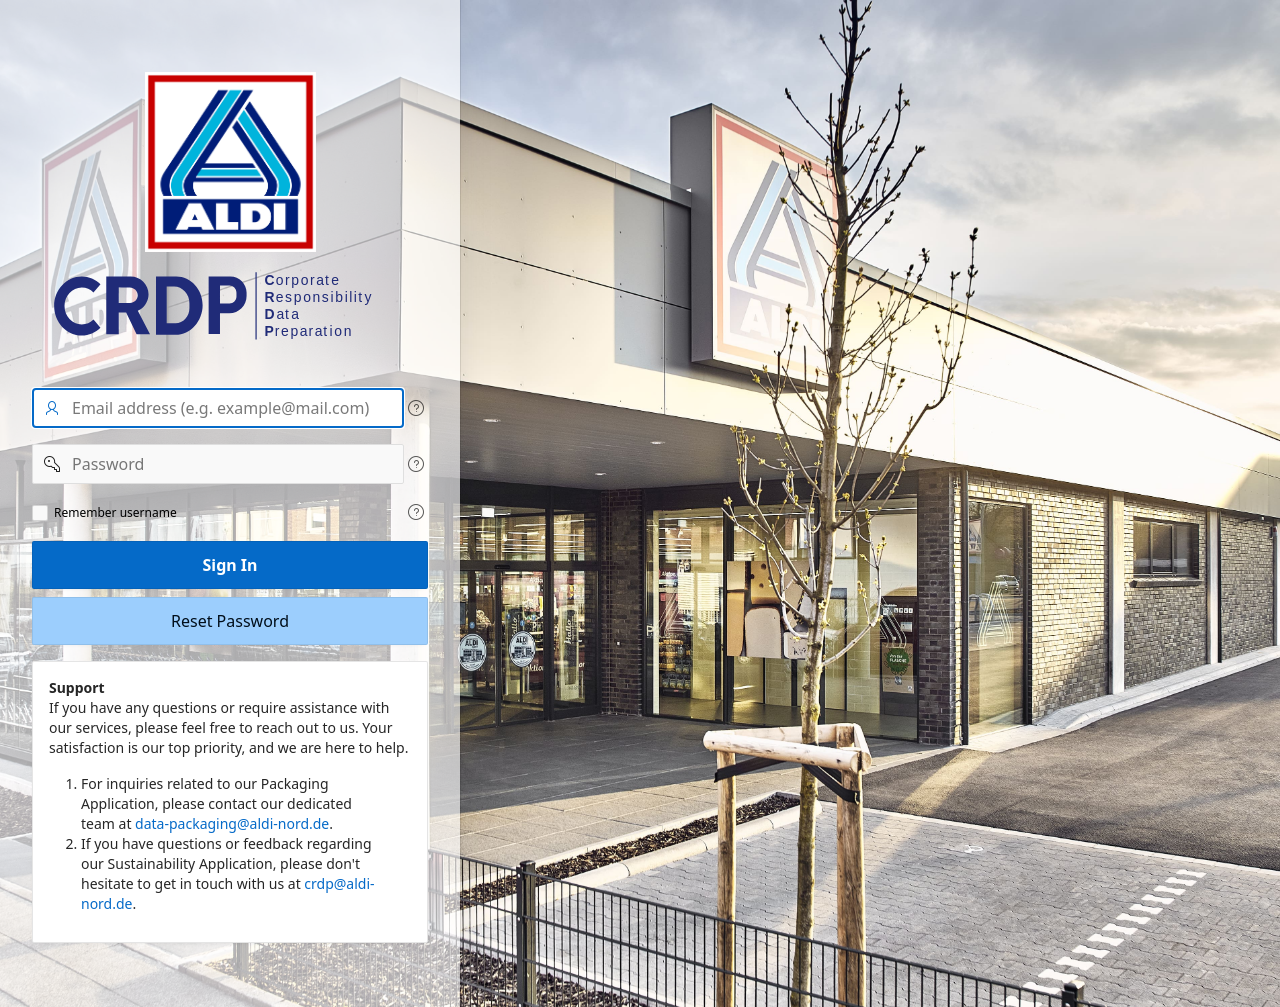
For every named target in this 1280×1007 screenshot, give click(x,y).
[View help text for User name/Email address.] (416, 408)
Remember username (115, 513)
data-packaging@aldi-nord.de (232, 823)
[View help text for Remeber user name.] (416, 512)
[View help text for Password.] (416, 464)
